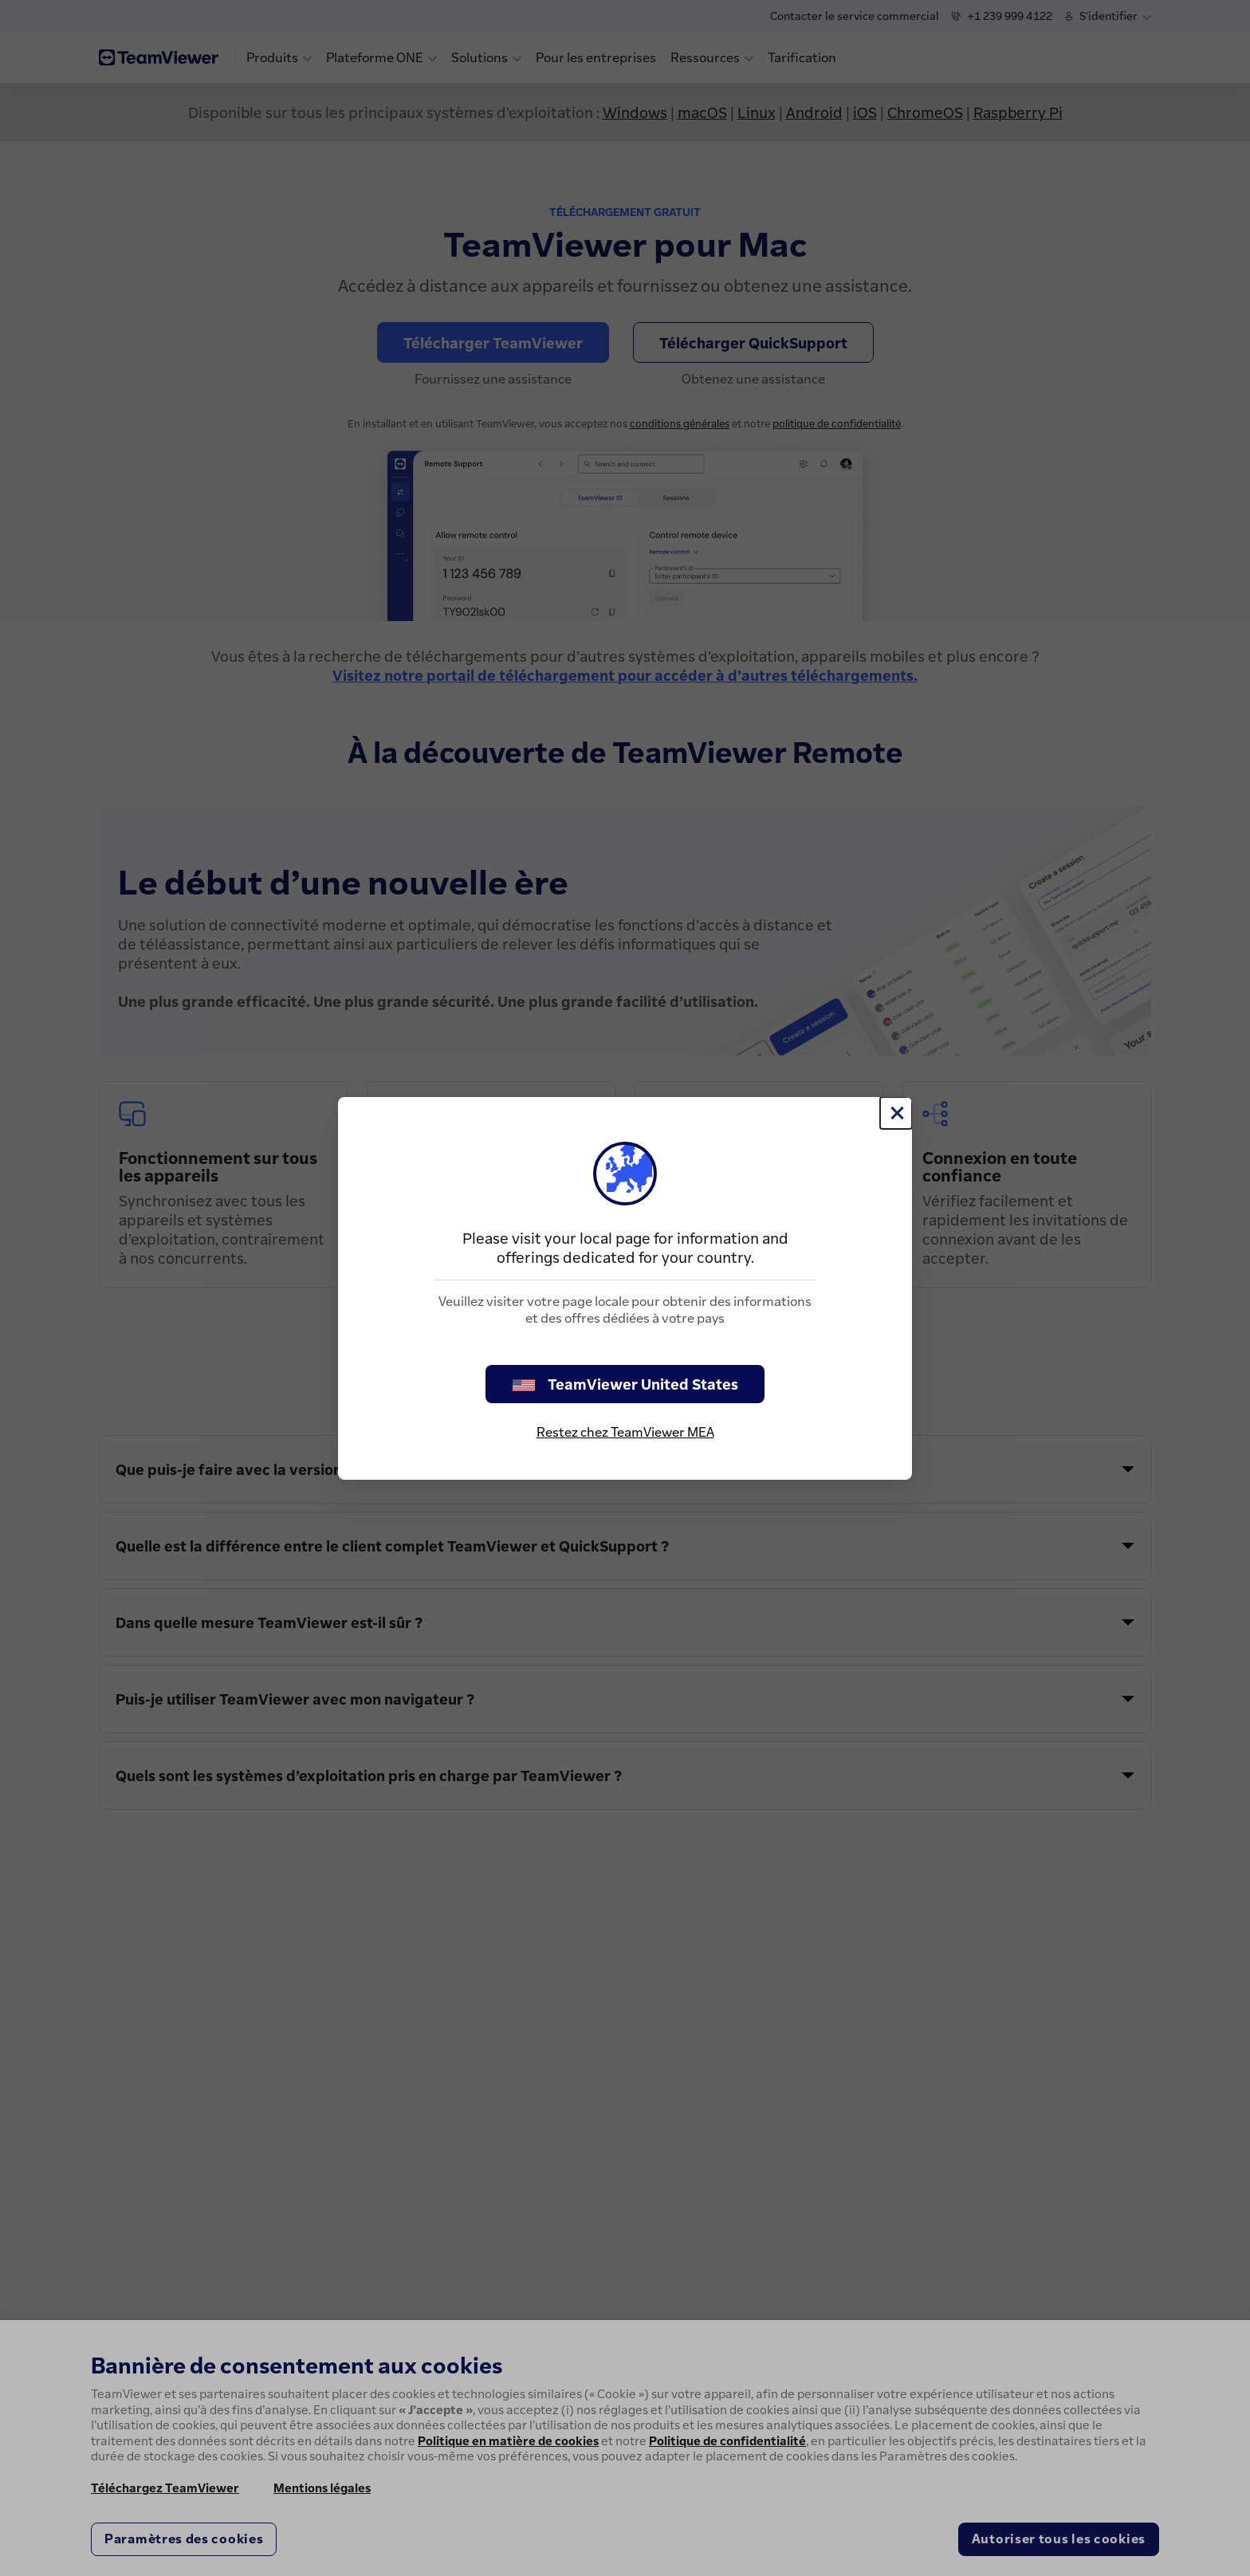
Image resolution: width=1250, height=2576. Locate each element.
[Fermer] (896, 1113)
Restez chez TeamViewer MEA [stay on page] (625, 1432)
